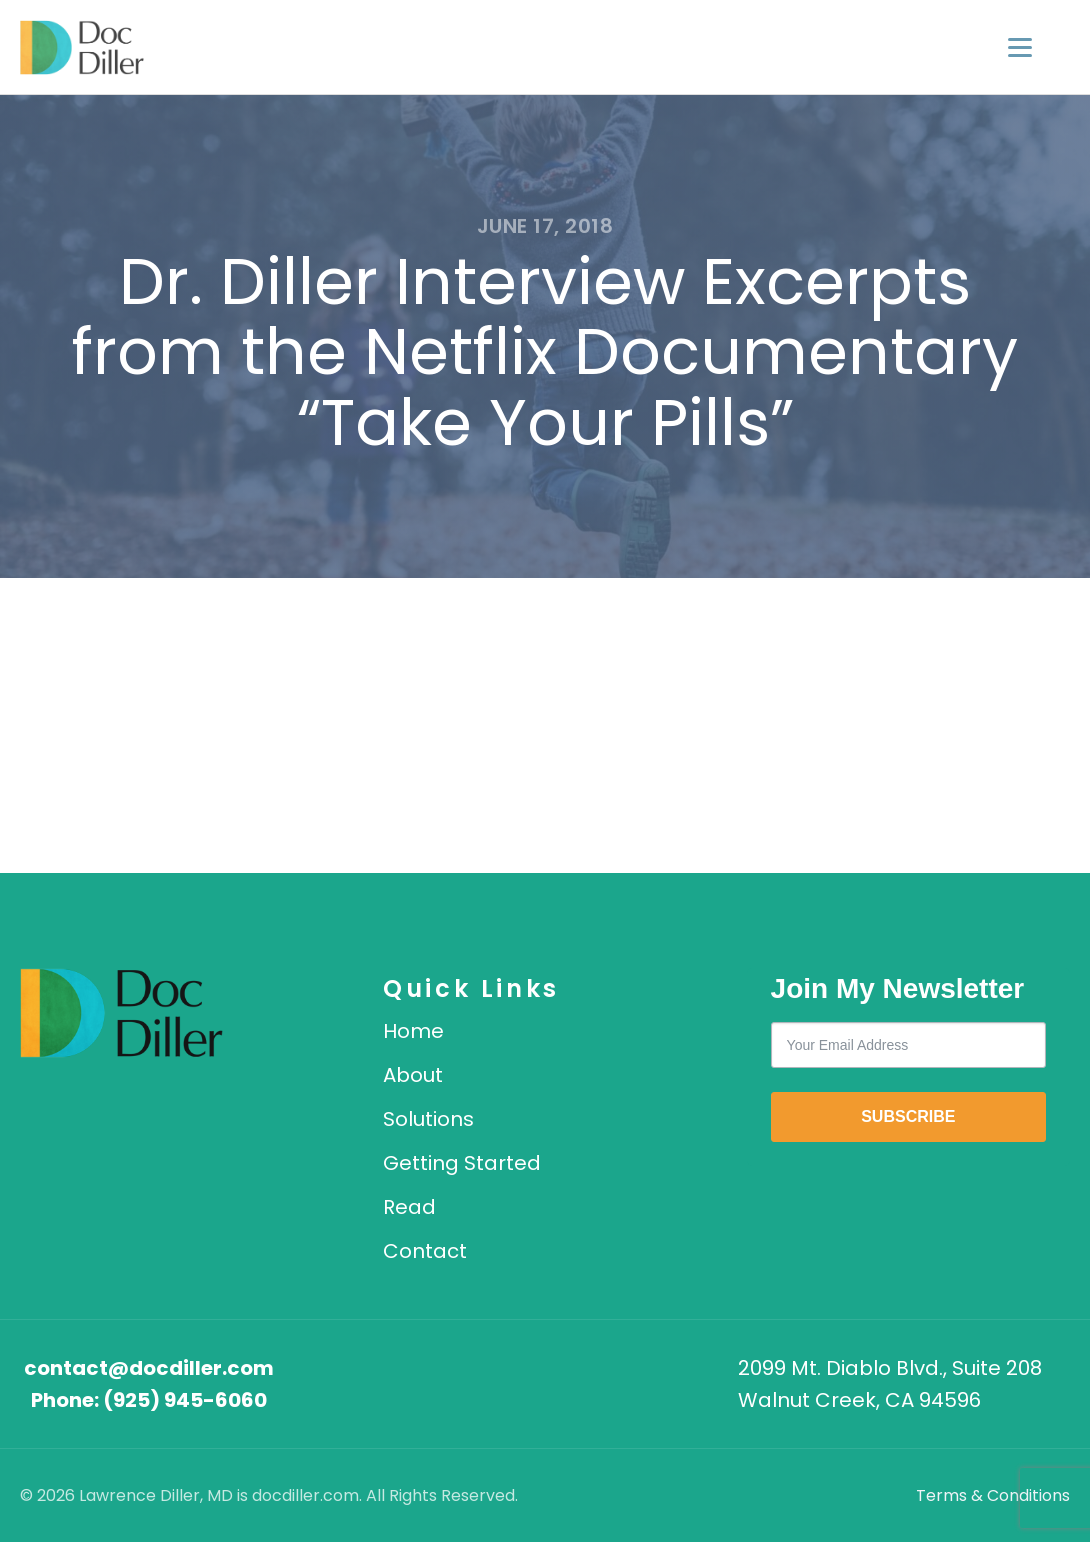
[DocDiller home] (121, 1013)
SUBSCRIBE (908, 1116)
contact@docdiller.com (149, 1368)
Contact (425, 1251)
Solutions (428, 1119)
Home (413, 1031)
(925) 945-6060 (185, 1400)
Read (409, 1207)
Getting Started (462, 1163)
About (413, 1075)
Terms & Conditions (993, 1495)
